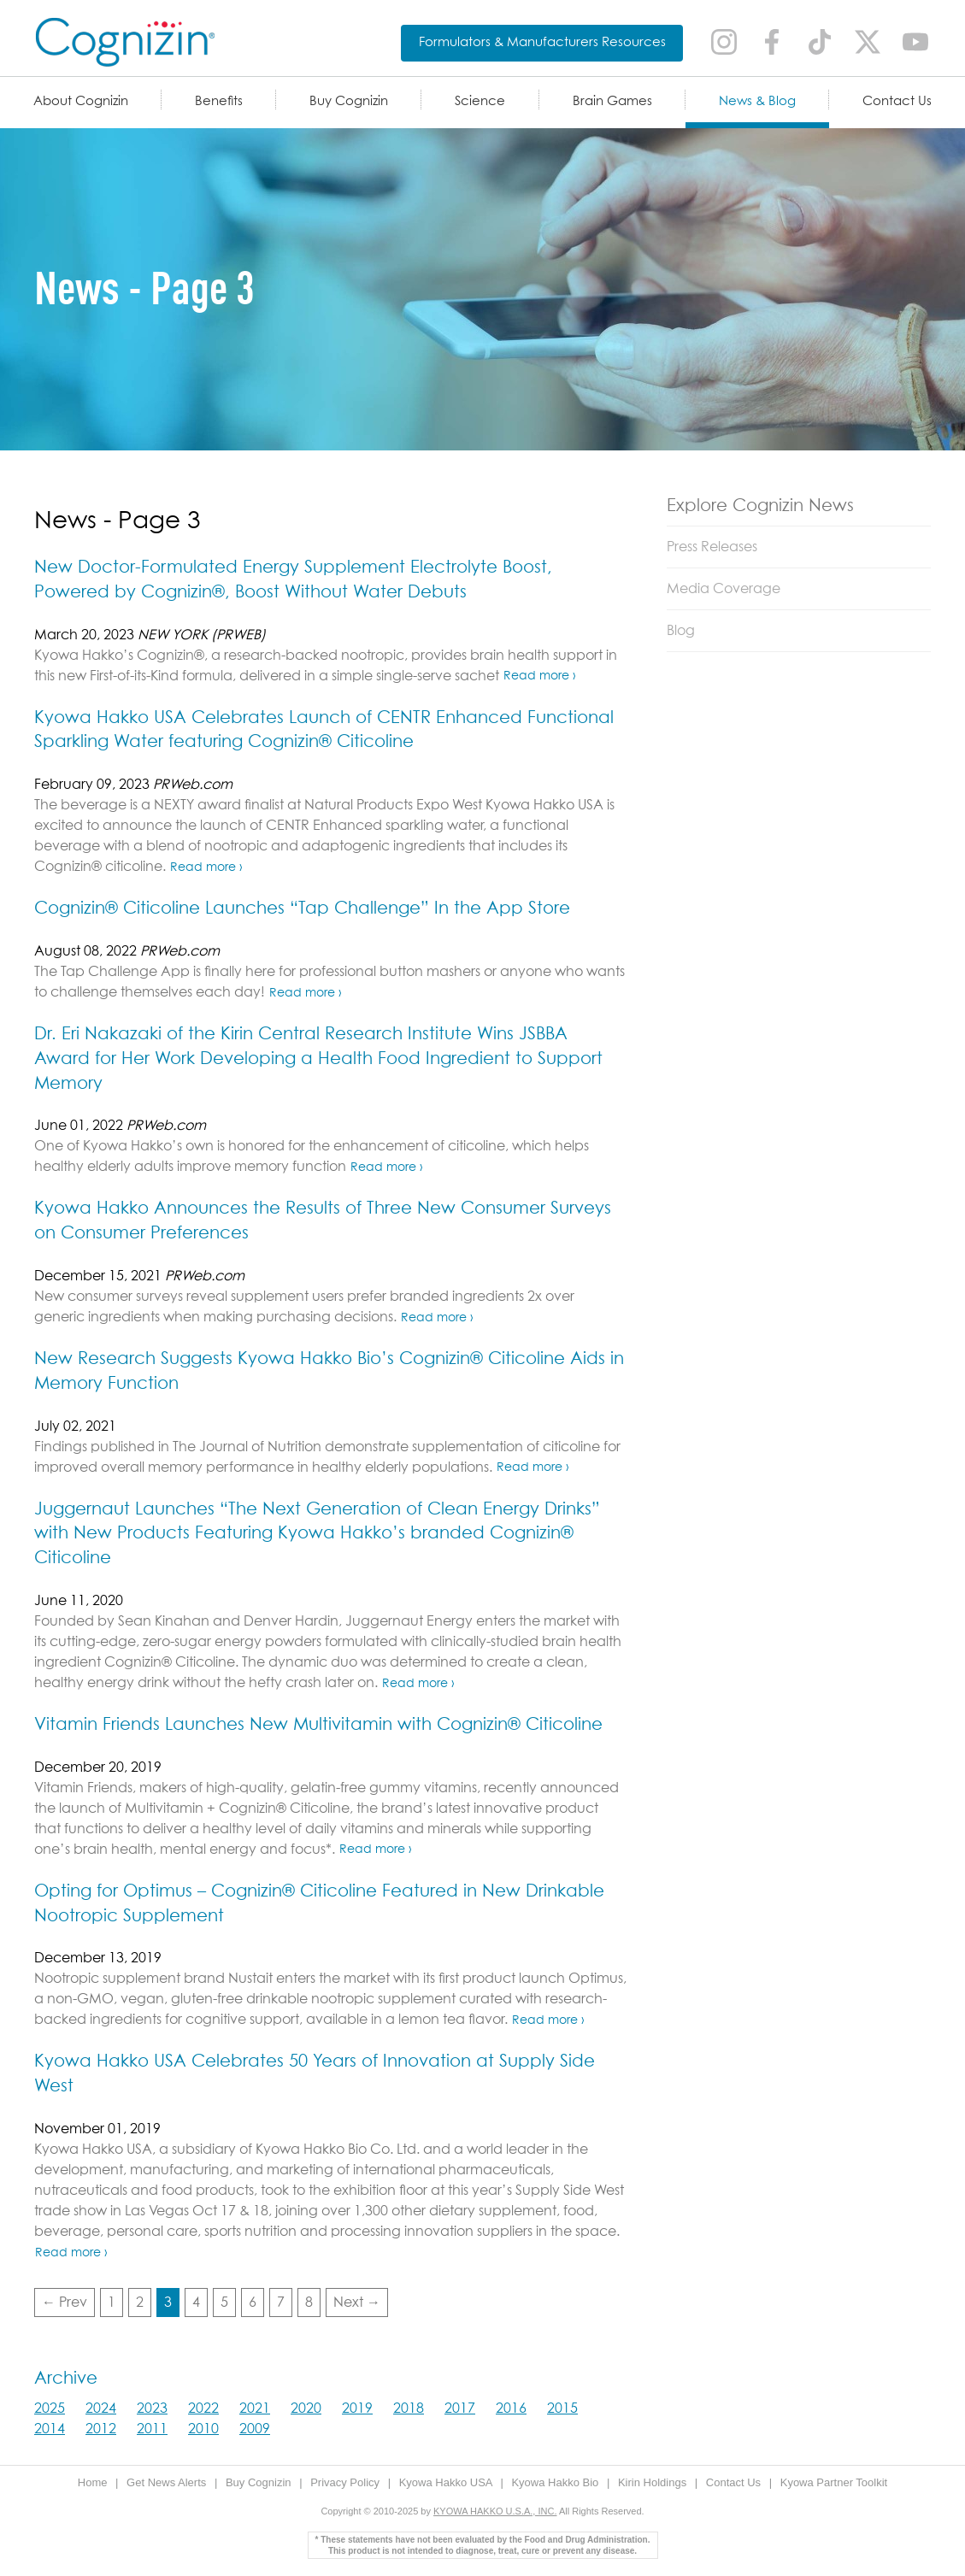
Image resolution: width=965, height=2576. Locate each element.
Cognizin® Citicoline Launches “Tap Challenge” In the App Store (302, 908)
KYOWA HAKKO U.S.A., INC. (494, 2511)
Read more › (539, 676)
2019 (357, 2408)
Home (94, 2482)
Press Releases (712, 547)
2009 (254, 2429)
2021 (254, 2408)
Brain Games (612, 101)
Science (480, 101)
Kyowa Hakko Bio (556, 2482)
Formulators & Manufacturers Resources (542, 42)
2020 (306, 2408)
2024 (100, 2408)
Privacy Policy (346, 2482)
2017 (459, 2408)
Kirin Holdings (654, 2482)
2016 (511, 2408)
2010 (203, 2429)
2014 (49, 2429)
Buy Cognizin (348, 101)
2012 (100, 2429)
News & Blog (757, 101)
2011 (152, 2429)
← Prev (64, 2302)
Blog (681, 631)
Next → (356, 2302)
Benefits (219, 101)
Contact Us (897, 101)
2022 (203, 2408)
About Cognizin (80, 101)
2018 (408, 2408)
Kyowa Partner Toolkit (834, 2482)
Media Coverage (723, 589)
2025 (49, 2408)
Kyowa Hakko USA (447, 2482)
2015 (562, 2408)
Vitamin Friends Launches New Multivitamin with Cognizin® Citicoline (318, 1724)
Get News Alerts (168, 2482)
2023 (152, 2408)
